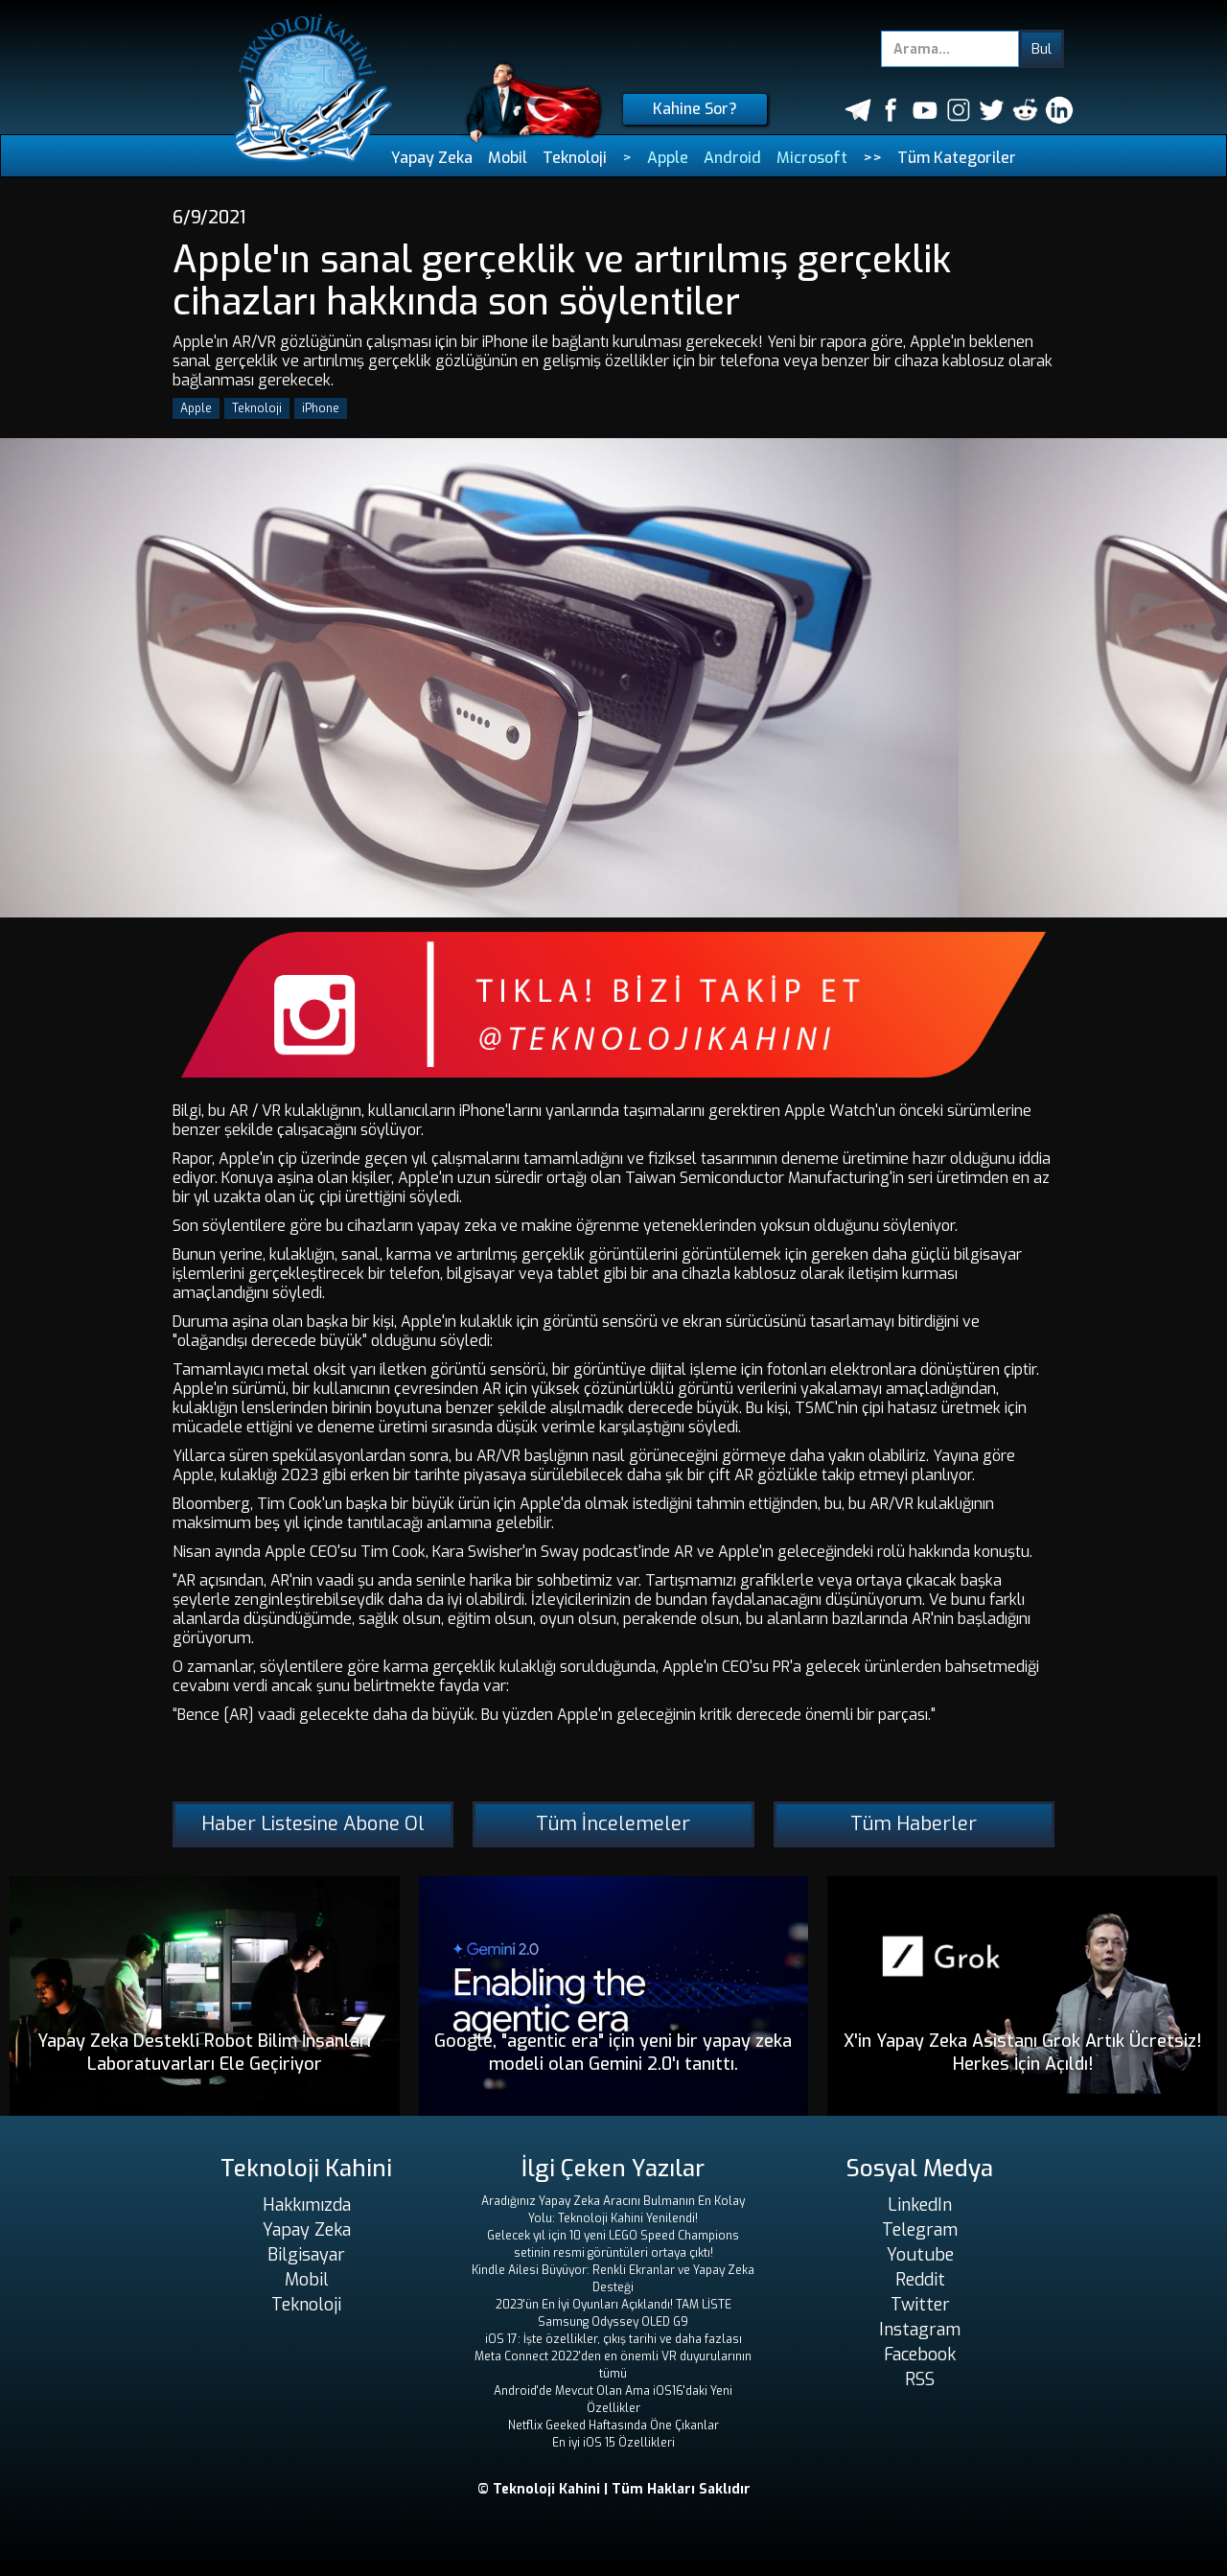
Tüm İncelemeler (613, 1824)
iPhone (320, 408)
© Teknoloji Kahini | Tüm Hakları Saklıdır (614, 2489)
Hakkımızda (307, 2204)
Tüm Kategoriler (956, 158)
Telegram (920, 2229)
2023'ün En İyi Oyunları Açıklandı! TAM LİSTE (613, 2304)
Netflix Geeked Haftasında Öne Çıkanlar (613, 2425)
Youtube (920, 2254)
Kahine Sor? (695, 109)
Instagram (920, 2329)
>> (872, 158)
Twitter (920, 2304)
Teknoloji (575, 158)
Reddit (920, 2279)
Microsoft (811, 158)
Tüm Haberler (913, 1824)
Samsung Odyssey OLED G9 (613, 2322)
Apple (667, 158)
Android (732, 158)
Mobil (507, 158)
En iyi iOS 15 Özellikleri (613, 2442)
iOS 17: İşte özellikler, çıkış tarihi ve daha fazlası (613, 2339)
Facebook (920, 2354)
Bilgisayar (306, 2254)
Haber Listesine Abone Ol (313, 1824)
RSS (920, 2379)
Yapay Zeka (432, 158)
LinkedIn (920, 2204)
